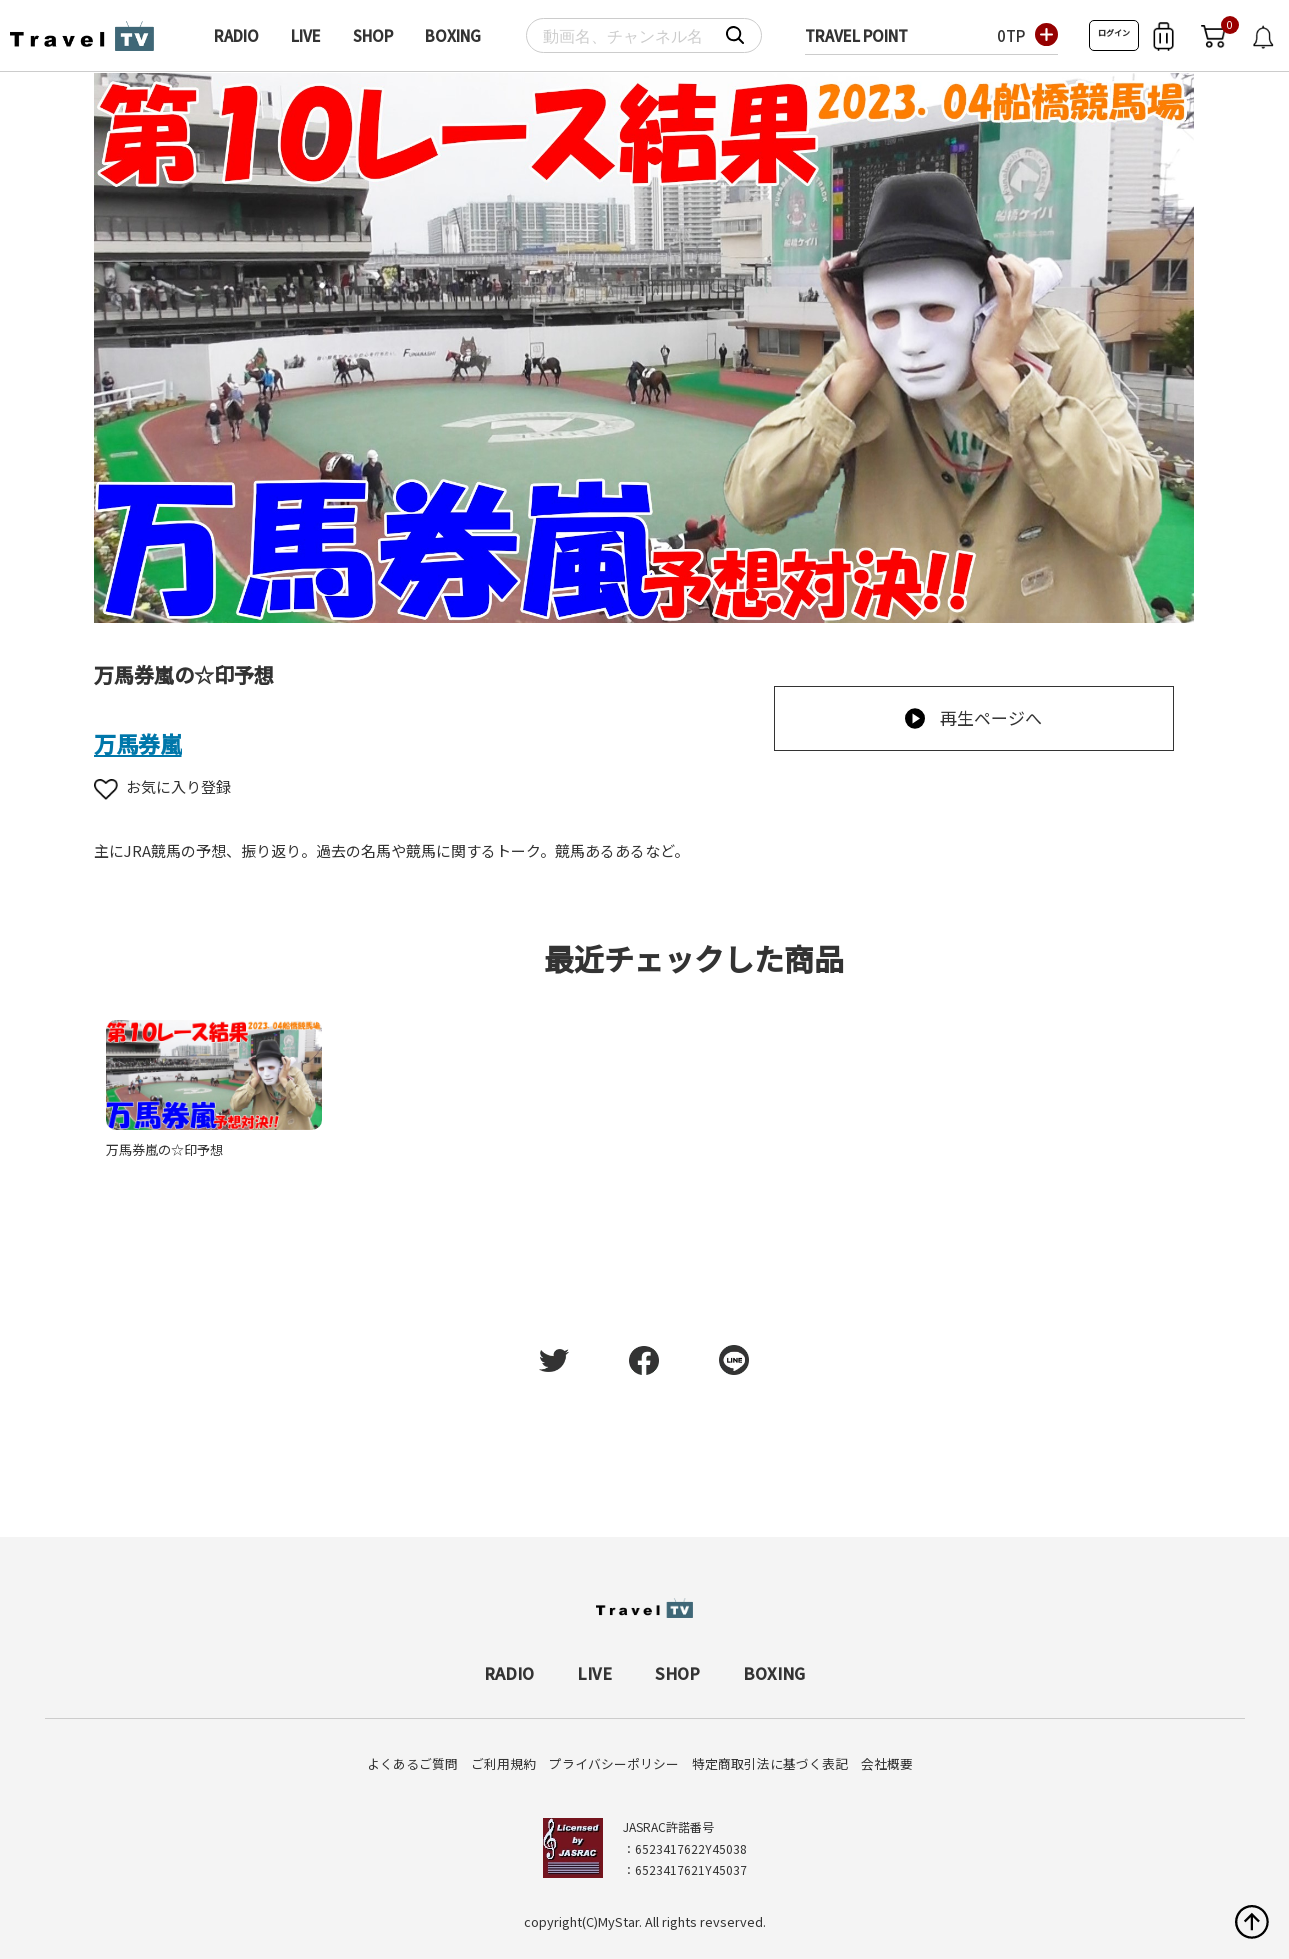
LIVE (306, 35)
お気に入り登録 (162, 786)
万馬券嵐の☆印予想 (164, 1149)
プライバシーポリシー (614, 1763)
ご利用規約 (503, 1763)
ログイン (1114, 32)
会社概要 (887, 1763)
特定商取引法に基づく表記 (770, 1763)
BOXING (453, 35)
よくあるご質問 (412, 1763)
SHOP (373, 35)
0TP (1011, 35)
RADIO (236, 35)
